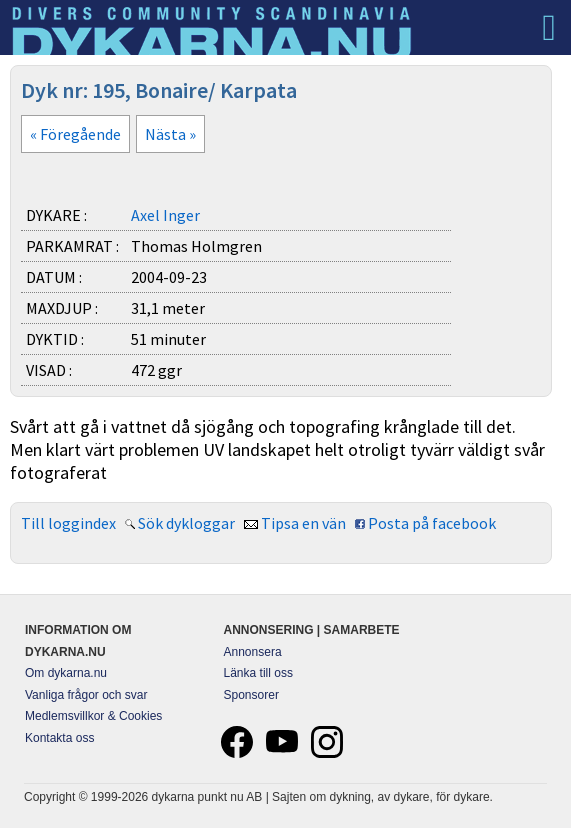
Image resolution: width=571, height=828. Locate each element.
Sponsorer (251, 695)
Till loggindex (68, 523)
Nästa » (170, 134)
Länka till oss (258, 673)
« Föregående (75, 134)
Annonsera (253, 652)
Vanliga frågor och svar (86, 695)
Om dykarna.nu (66, 673)
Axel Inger (165, 215)
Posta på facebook (432, 523)
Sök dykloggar (186, 523)
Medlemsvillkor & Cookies (93, 716)
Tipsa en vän (303, 523)
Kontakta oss (59, 738)
